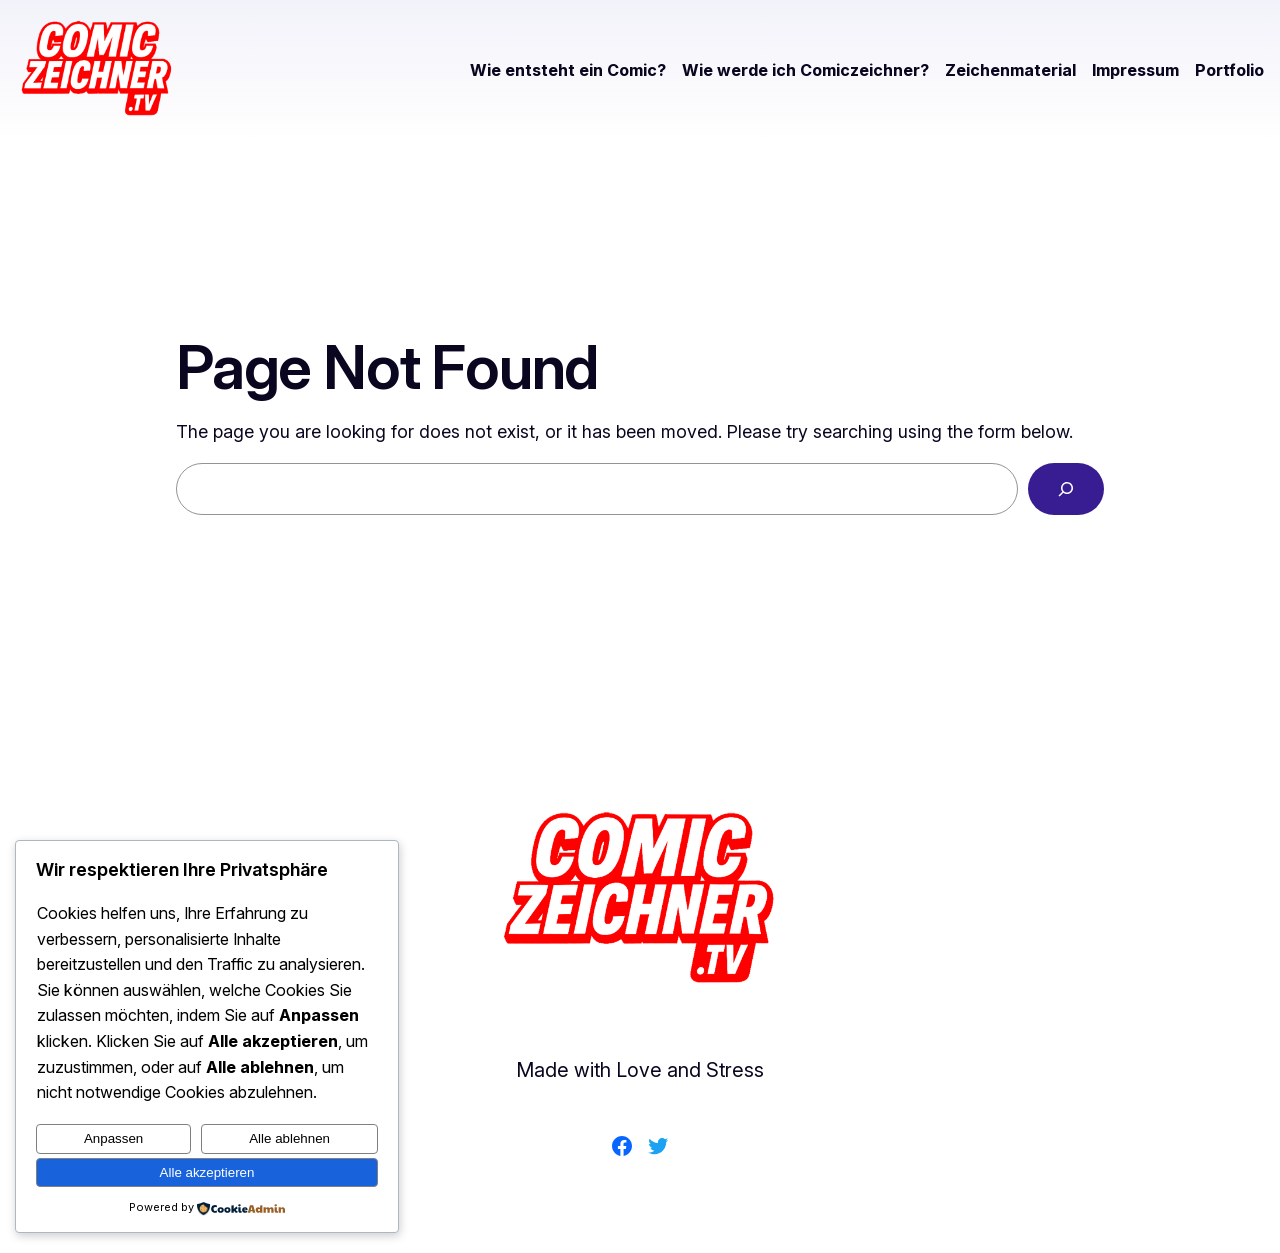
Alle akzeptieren (207, 1172)
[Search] (1066, 489)
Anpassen (113, 1138)
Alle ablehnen (289, 1138)
